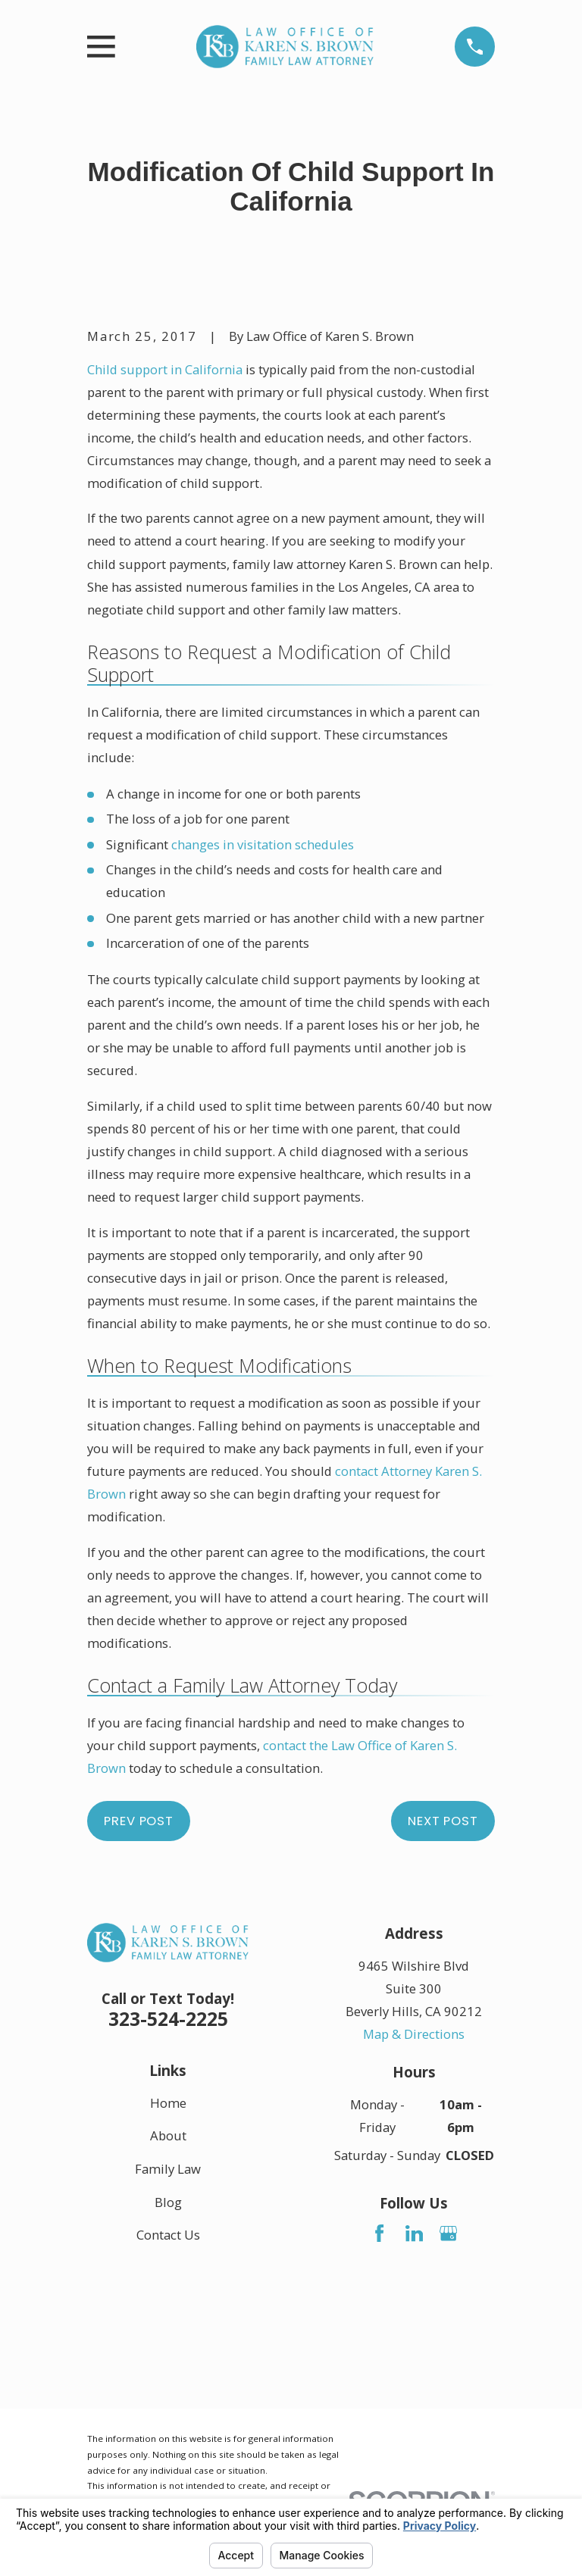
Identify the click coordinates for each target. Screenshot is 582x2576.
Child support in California (164, 369)
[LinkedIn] (414, 2233)
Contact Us (168, 2234)
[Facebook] (379, 2233)
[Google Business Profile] (448, 2233)
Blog (168, 2202)
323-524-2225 (168, 2018)
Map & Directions (414, 2034)
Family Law (168, 2168)
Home (168, 2102)
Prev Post (139, 1821)
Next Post (443, 1821)
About (168, 2135)
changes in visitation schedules (262, 844)
